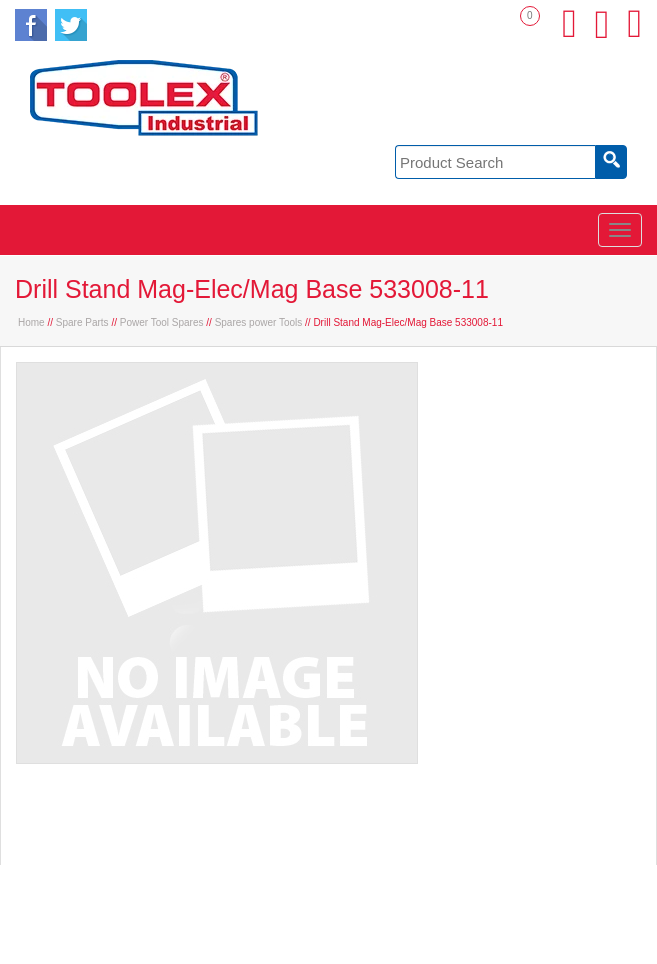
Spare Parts (82, 322)
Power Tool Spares (162, 322)
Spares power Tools (259, 322)
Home (31, 322)
